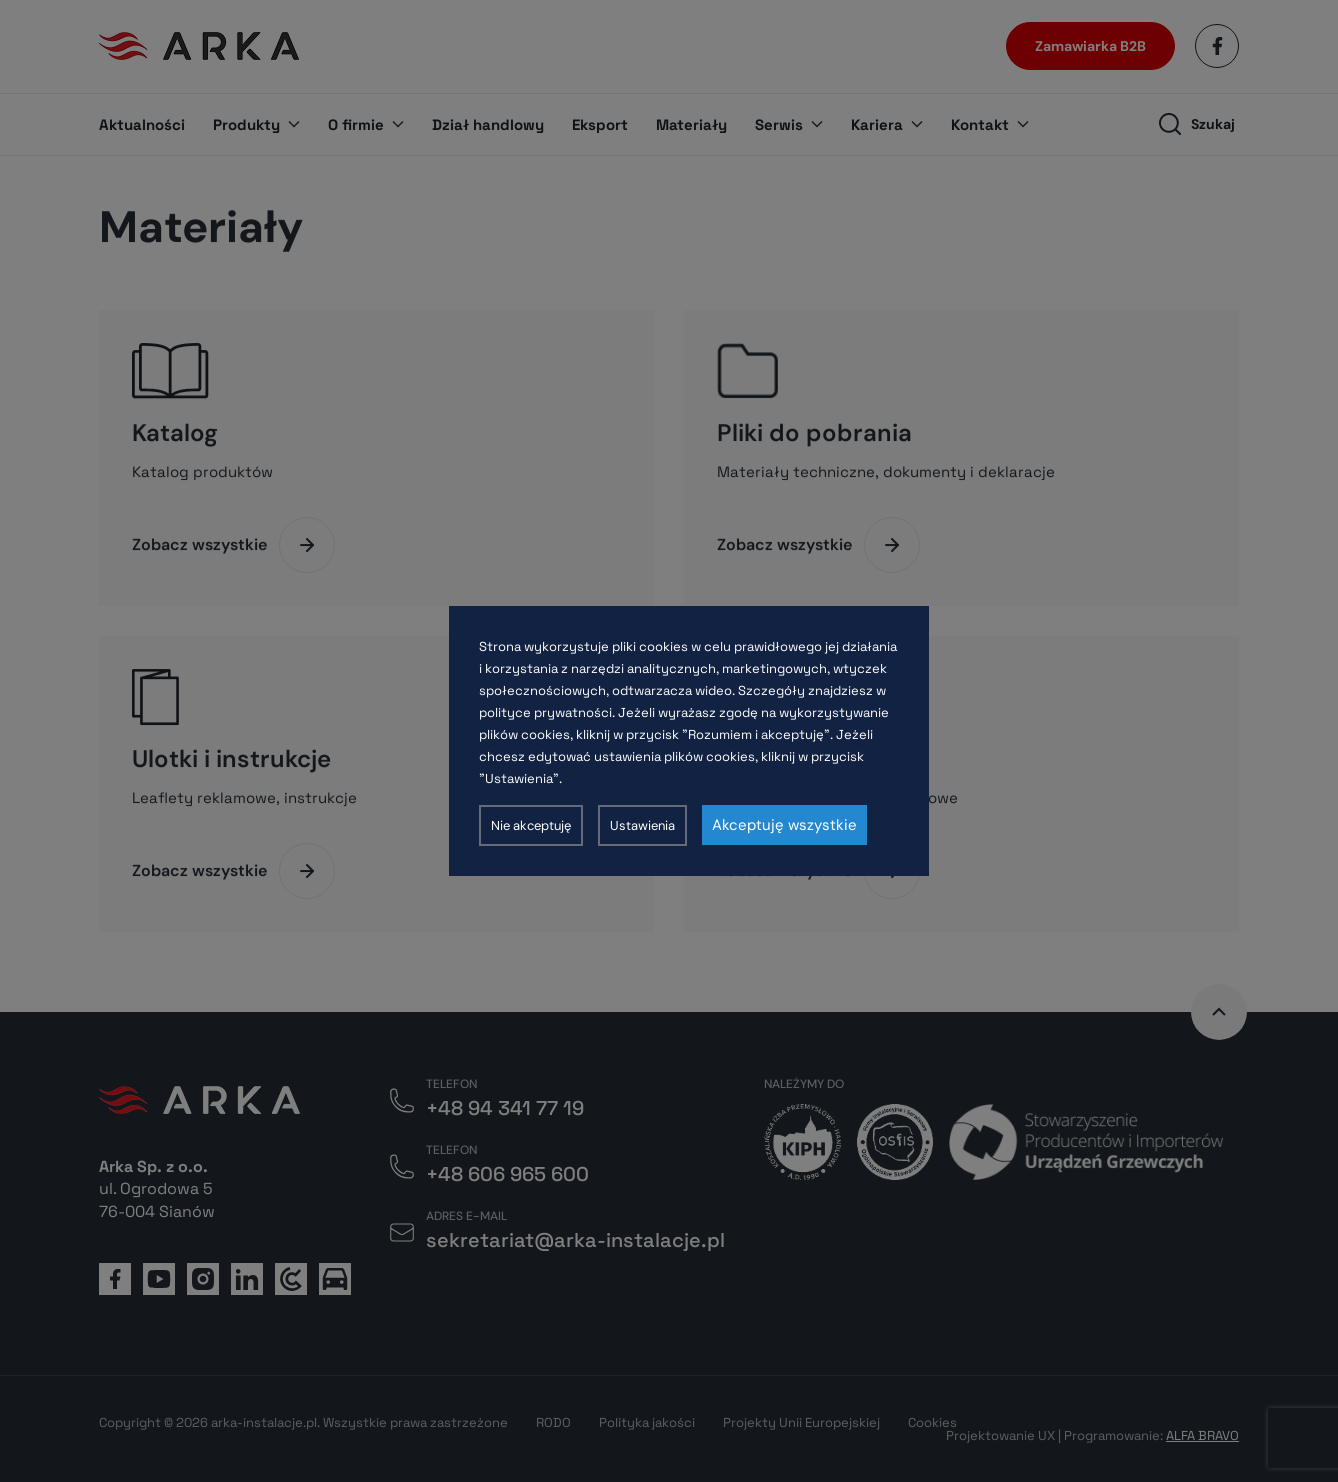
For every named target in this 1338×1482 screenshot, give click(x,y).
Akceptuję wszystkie (784, 825)
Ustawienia (642, 825)
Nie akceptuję (531, 825)
